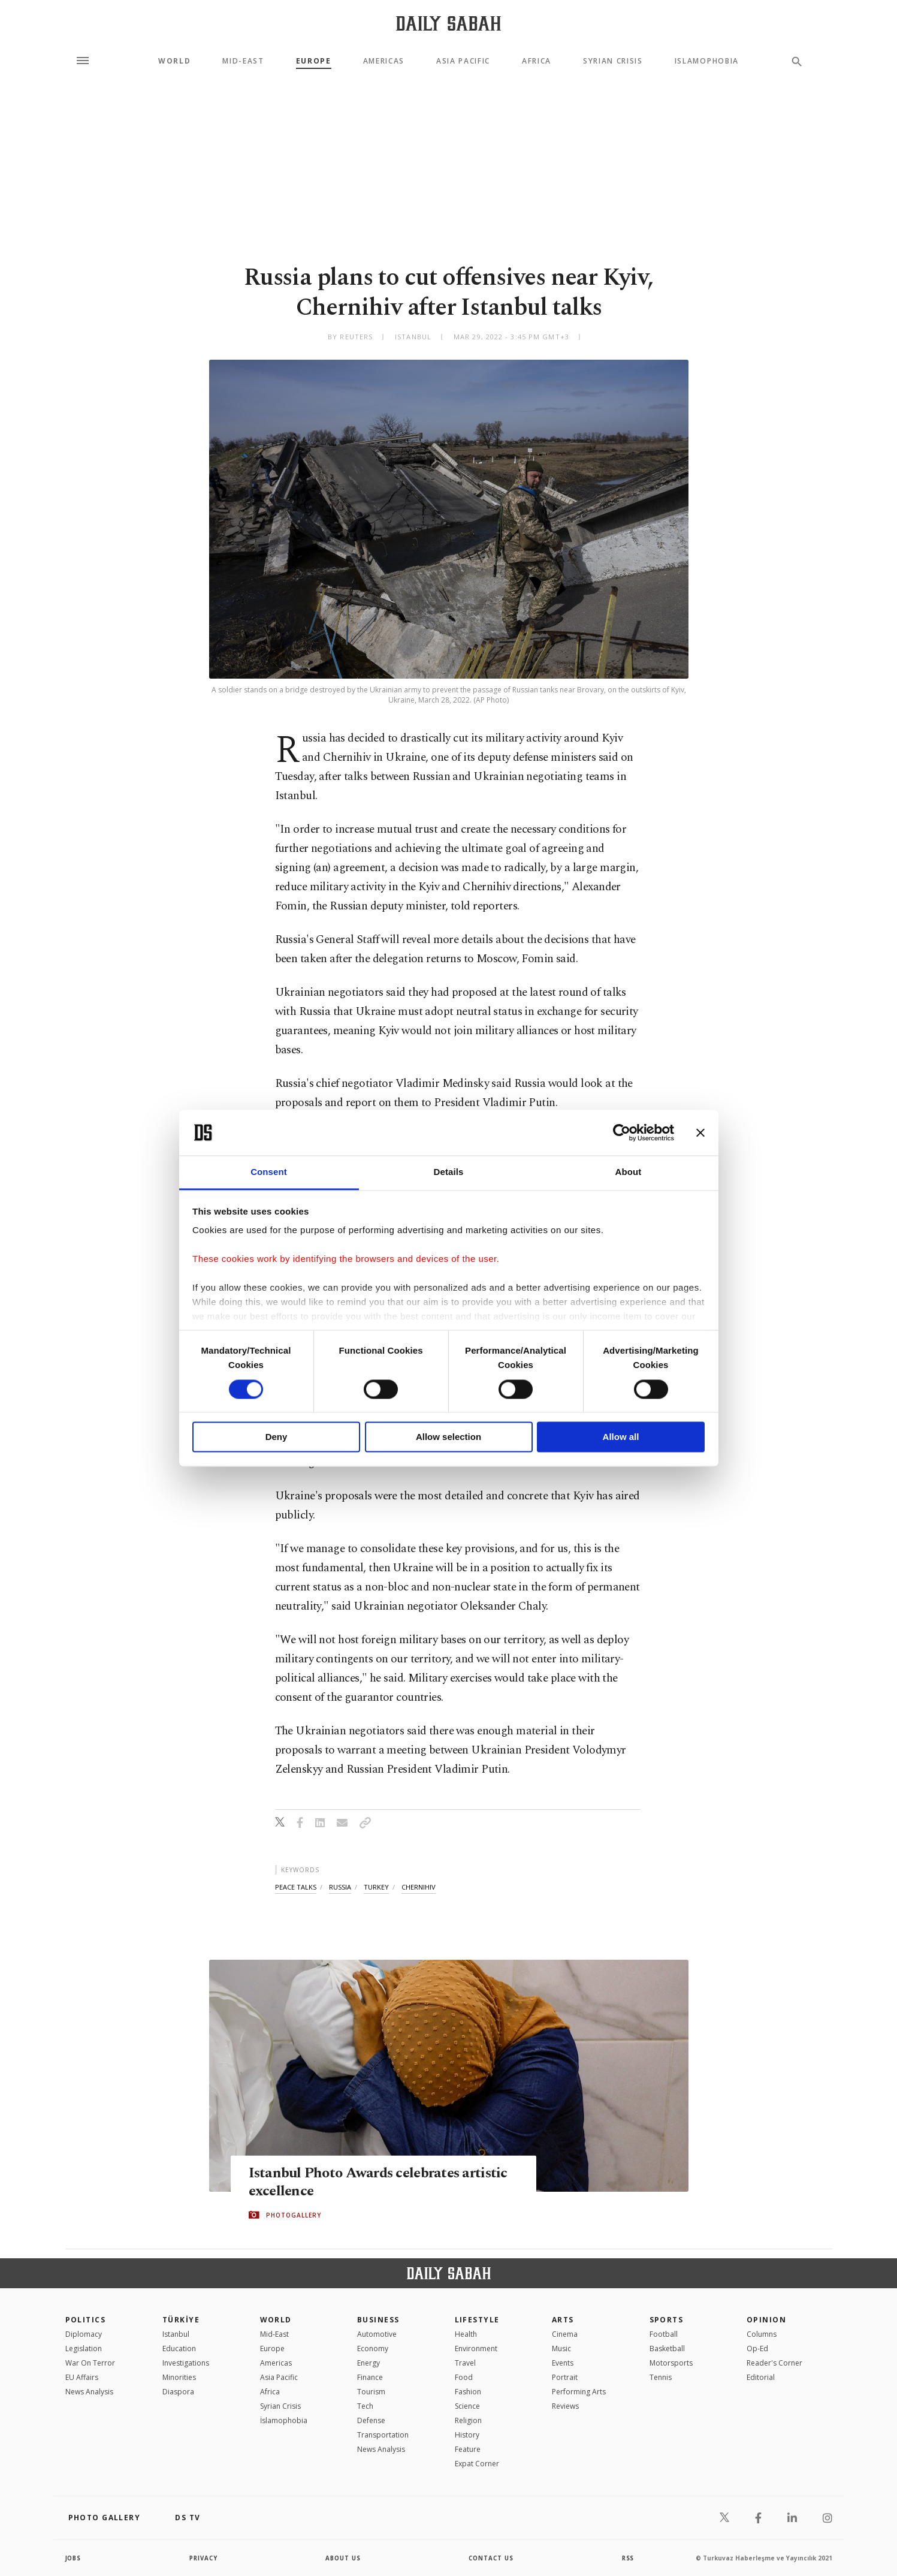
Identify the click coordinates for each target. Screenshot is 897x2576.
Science (467, 2406)
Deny (276, 1437)
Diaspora (178, 2392)
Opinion (766, 2320)
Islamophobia (707, 61)
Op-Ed (757, 2348)
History (467, 2435)
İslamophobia (283, 2420)
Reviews (565, 2406)
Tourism (371, 2392)
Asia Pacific (463, 61)
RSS (628, 2558)
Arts (563, 2320)
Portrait (565, 2377)
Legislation (83, 2348)
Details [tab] (449, 1172)
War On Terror (90, 2363)
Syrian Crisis (613, 61)
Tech (365, 2406)
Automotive (377, 2334)
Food (464, 2377)
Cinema (565, 2334)
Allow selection (448, 1437)
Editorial (761, 2377)
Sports (667, 2320)
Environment (476, 2348)
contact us (491, 2558)
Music (561, 2348)
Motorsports (671, 2363)
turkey (376, 1886)
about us (344, 2558)
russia (340, 1886)
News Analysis (89, 2392)
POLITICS (85, 2320)
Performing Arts (579, 2392)
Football (664, 2334)
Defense (371, 2420)
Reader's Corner (774, 2363)
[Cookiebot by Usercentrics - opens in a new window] (621, 1132)
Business (378, 2320)
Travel (465, 2363)
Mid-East (243, 61)
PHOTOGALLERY (293, 2215)
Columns (762, 2334)
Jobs (74, 2558)
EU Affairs (81, 2377)
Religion (468, 2420)
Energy (368, 2363)
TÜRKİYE (181, 2320)
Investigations (185, 2363)
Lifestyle (477, 2320)
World (174, 61)
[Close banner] (700, 1132)
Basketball (667, 2348)
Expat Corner (477, 2464)
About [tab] (628, 1172)
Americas (383, 61)
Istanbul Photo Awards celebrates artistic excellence (381, 2182)
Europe (313, 61)
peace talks (295, 1886)
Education (179, 2348)
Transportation (383, 2435)
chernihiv (418, 1886)
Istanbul (175, 2334)
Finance (370, 2377)
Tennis (661, 2377)
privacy (203, 2558)
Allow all (621, 1437)
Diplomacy (83, 2334)
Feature (468, 2449)
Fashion (468, 2392)
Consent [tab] (268, 1172)
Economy (372, 2348)
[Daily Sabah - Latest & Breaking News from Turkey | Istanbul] (448, 23)
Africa (536, 61)
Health (466, 2334)
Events (562, 2363)
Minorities (179, 2377)
